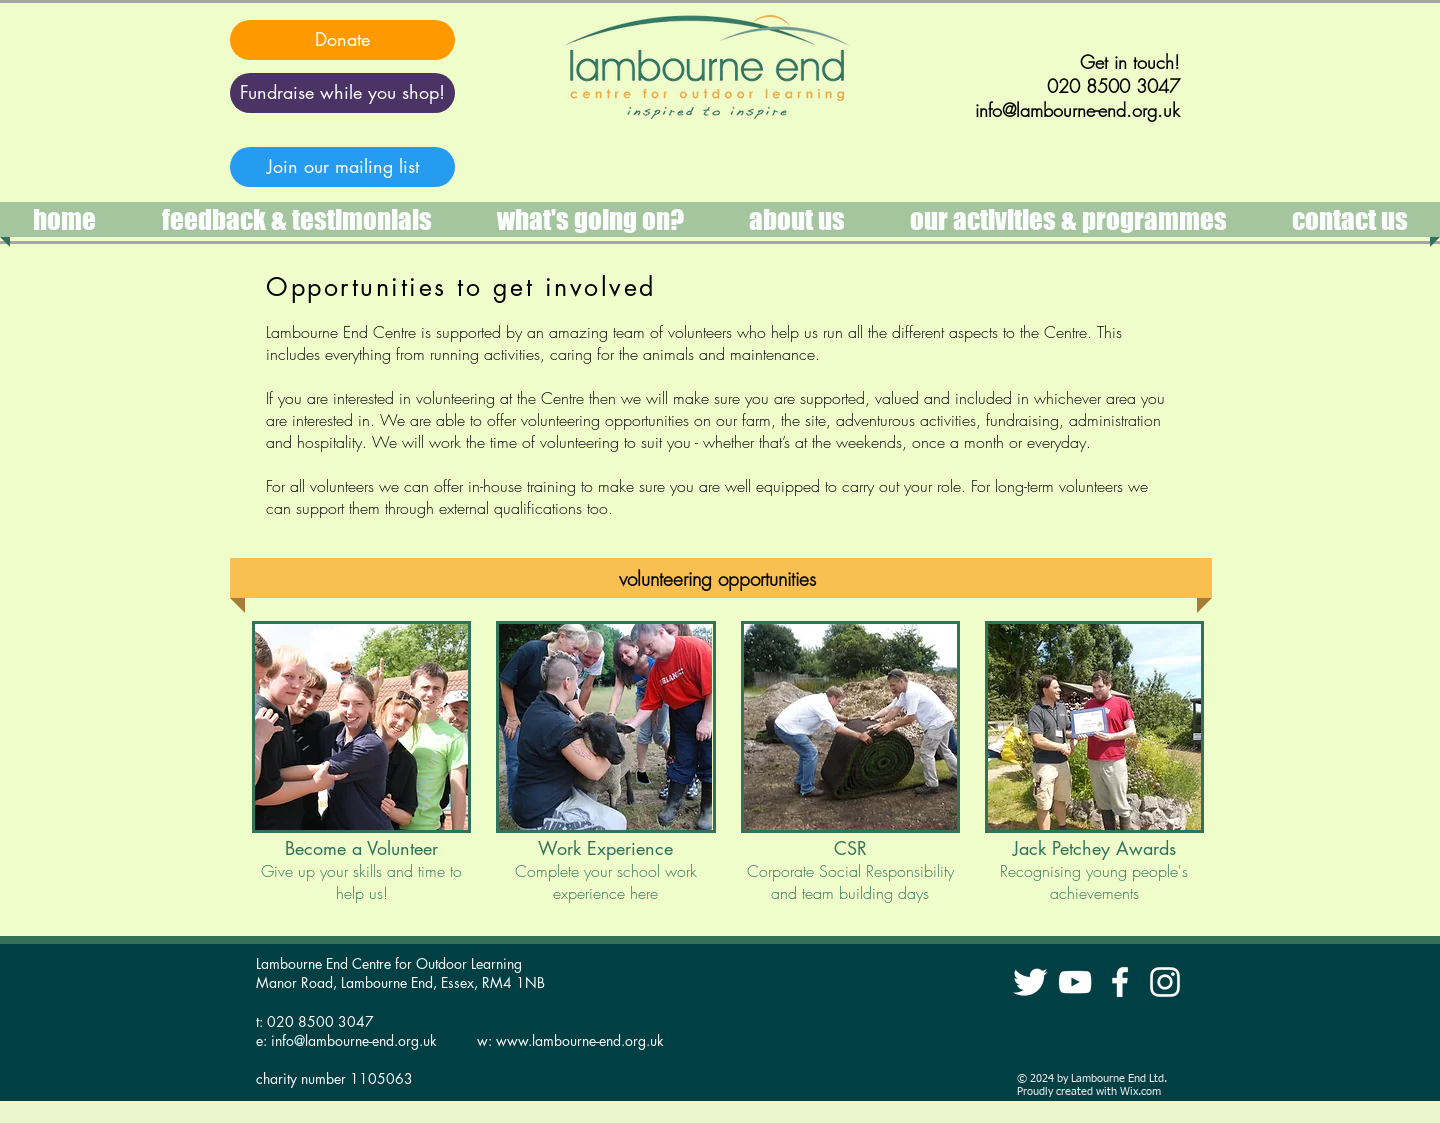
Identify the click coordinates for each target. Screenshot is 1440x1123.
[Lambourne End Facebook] (1120, 982)
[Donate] (342, 40)
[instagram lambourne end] (1165, 982)
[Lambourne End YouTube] (1075, 982)
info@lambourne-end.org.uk (354, 1040)
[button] (1068, 219)
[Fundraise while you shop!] (342, 93)
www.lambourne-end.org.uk (580, 1040)
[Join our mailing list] (342, 167)
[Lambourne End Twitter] (1030, 982)
